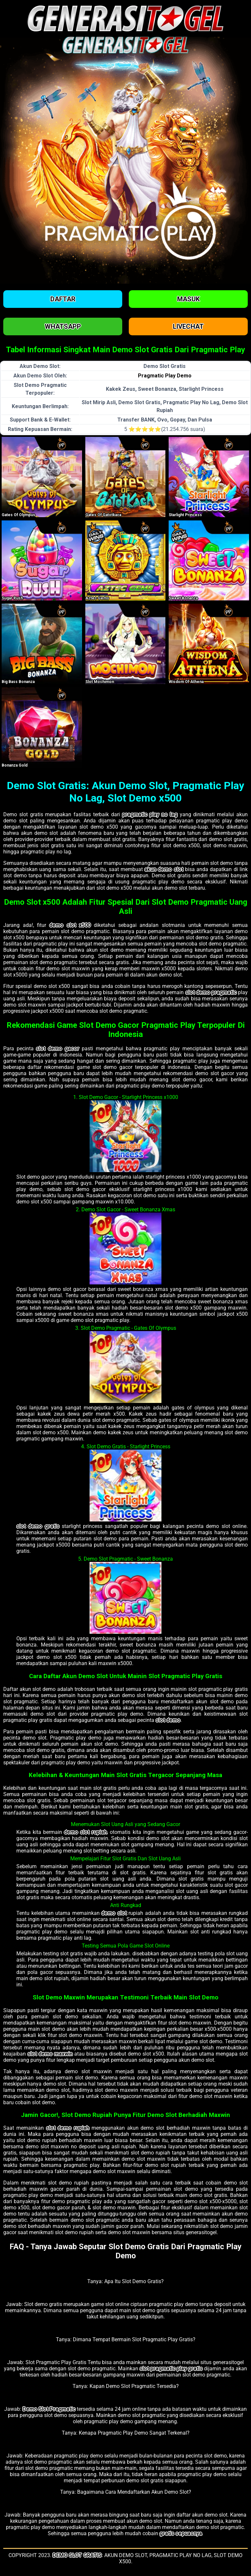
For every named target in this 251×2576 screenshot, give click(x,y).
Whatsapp (63, 326)
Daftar (62, 299)
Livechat (188, 326)
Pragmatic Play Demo (165, 376)
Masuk (188, 299)
